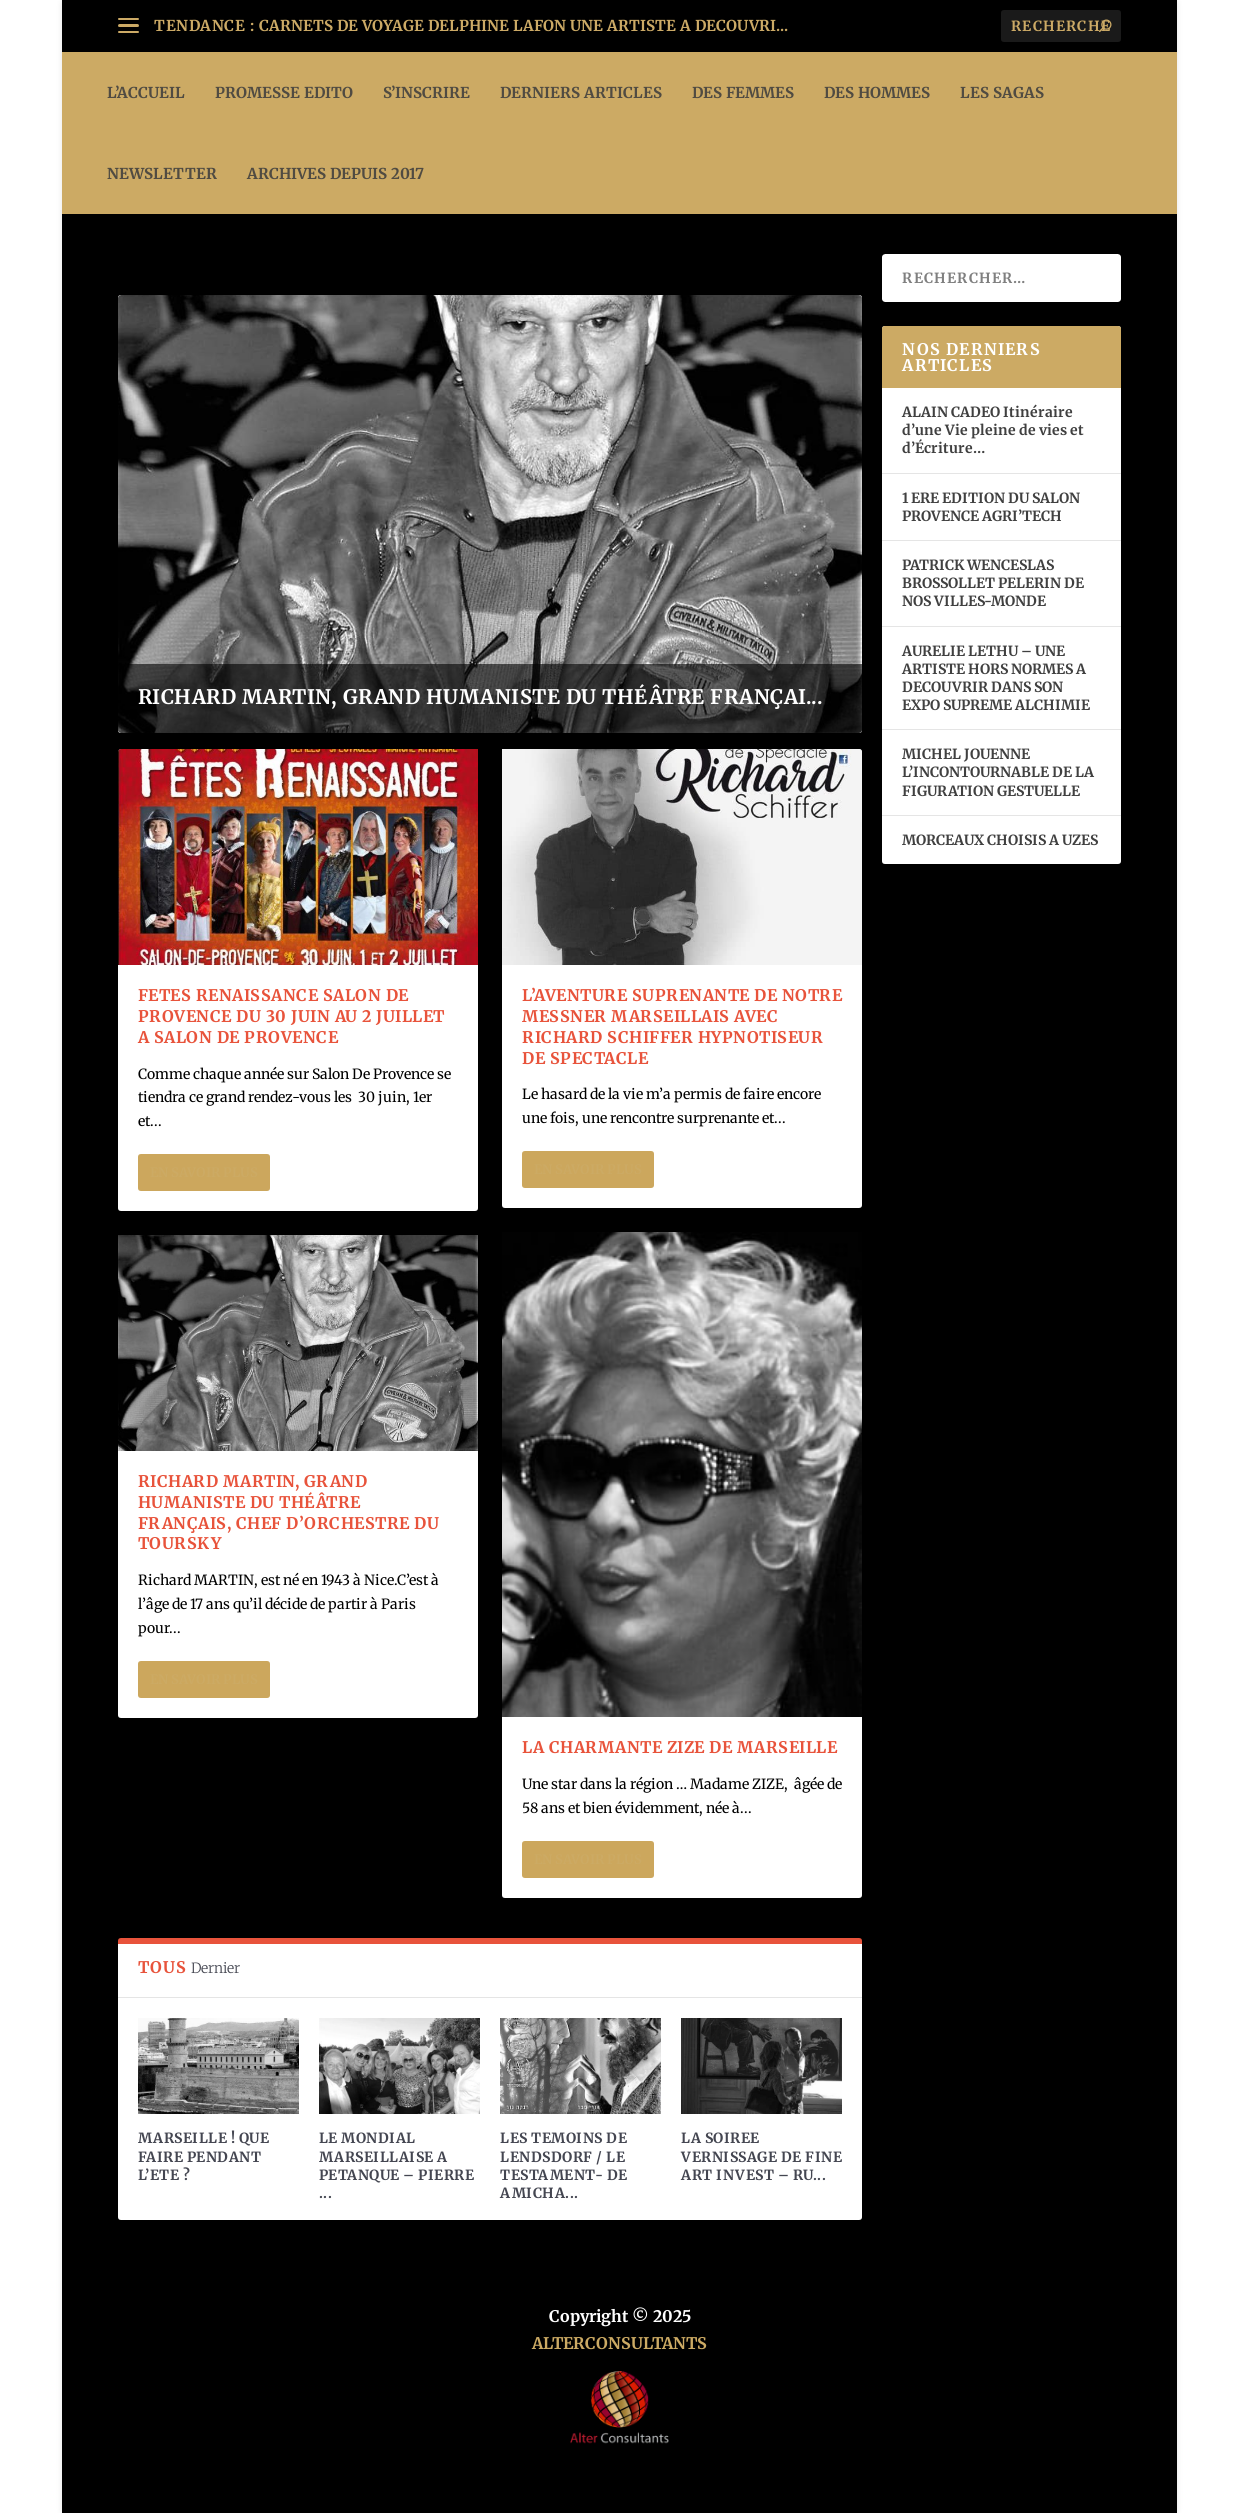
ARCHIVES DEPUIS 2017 (335, 173)
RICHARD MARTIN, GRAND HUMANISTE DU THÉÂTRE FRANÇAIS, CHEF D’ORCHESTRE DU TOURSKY (289, 1512)
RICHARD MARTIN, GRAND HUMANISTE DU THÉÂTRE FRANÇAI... (481, 696)
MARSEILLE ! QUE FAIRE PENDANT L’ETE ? (204, 2156)
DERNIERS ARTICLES (581, 92)
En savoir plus (204, 1172)
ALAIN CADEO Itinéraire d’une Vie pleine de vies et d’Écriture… (993, 430)
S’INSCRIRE (426, 92)
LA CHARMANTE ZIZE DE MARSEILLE (679, 1747)
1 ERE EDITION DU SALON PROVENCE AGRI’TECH (991, 507)
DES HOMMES (877, 92)
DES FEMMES (743, 92)
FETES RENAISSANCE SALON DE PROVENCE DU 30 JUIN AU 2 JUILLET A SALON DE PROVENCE (291, 1016)
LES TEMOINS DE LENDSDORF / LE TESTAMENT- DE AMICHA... (564, 2165)
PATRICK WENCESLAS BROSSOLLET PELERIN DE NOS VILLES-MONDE (993, 583)
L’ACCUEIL (146, 92)
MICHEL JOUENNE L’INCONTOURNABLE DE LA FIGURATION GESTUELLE (998, 772)
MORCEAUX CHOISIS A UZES (1000, 840)
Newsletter (162, 173)
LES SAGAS (1002, 92)
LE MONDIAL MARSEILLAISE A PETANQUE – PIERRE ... (397, 2165)
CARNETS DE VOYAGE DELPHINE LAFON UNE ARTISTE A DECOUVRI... (523, 25)
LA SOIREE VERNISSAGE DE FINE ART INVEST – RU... (761, 2156)
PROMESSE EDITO (284, 92)
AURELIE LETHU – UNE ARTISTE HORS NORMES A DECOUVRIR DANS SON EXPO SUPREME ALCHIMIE (996, 678)
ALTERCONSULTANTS (619, 2343)
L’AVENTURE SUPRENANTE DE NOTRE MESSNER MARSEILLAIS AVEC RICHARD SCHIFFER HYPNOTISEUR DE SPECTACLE (682, 1026)
